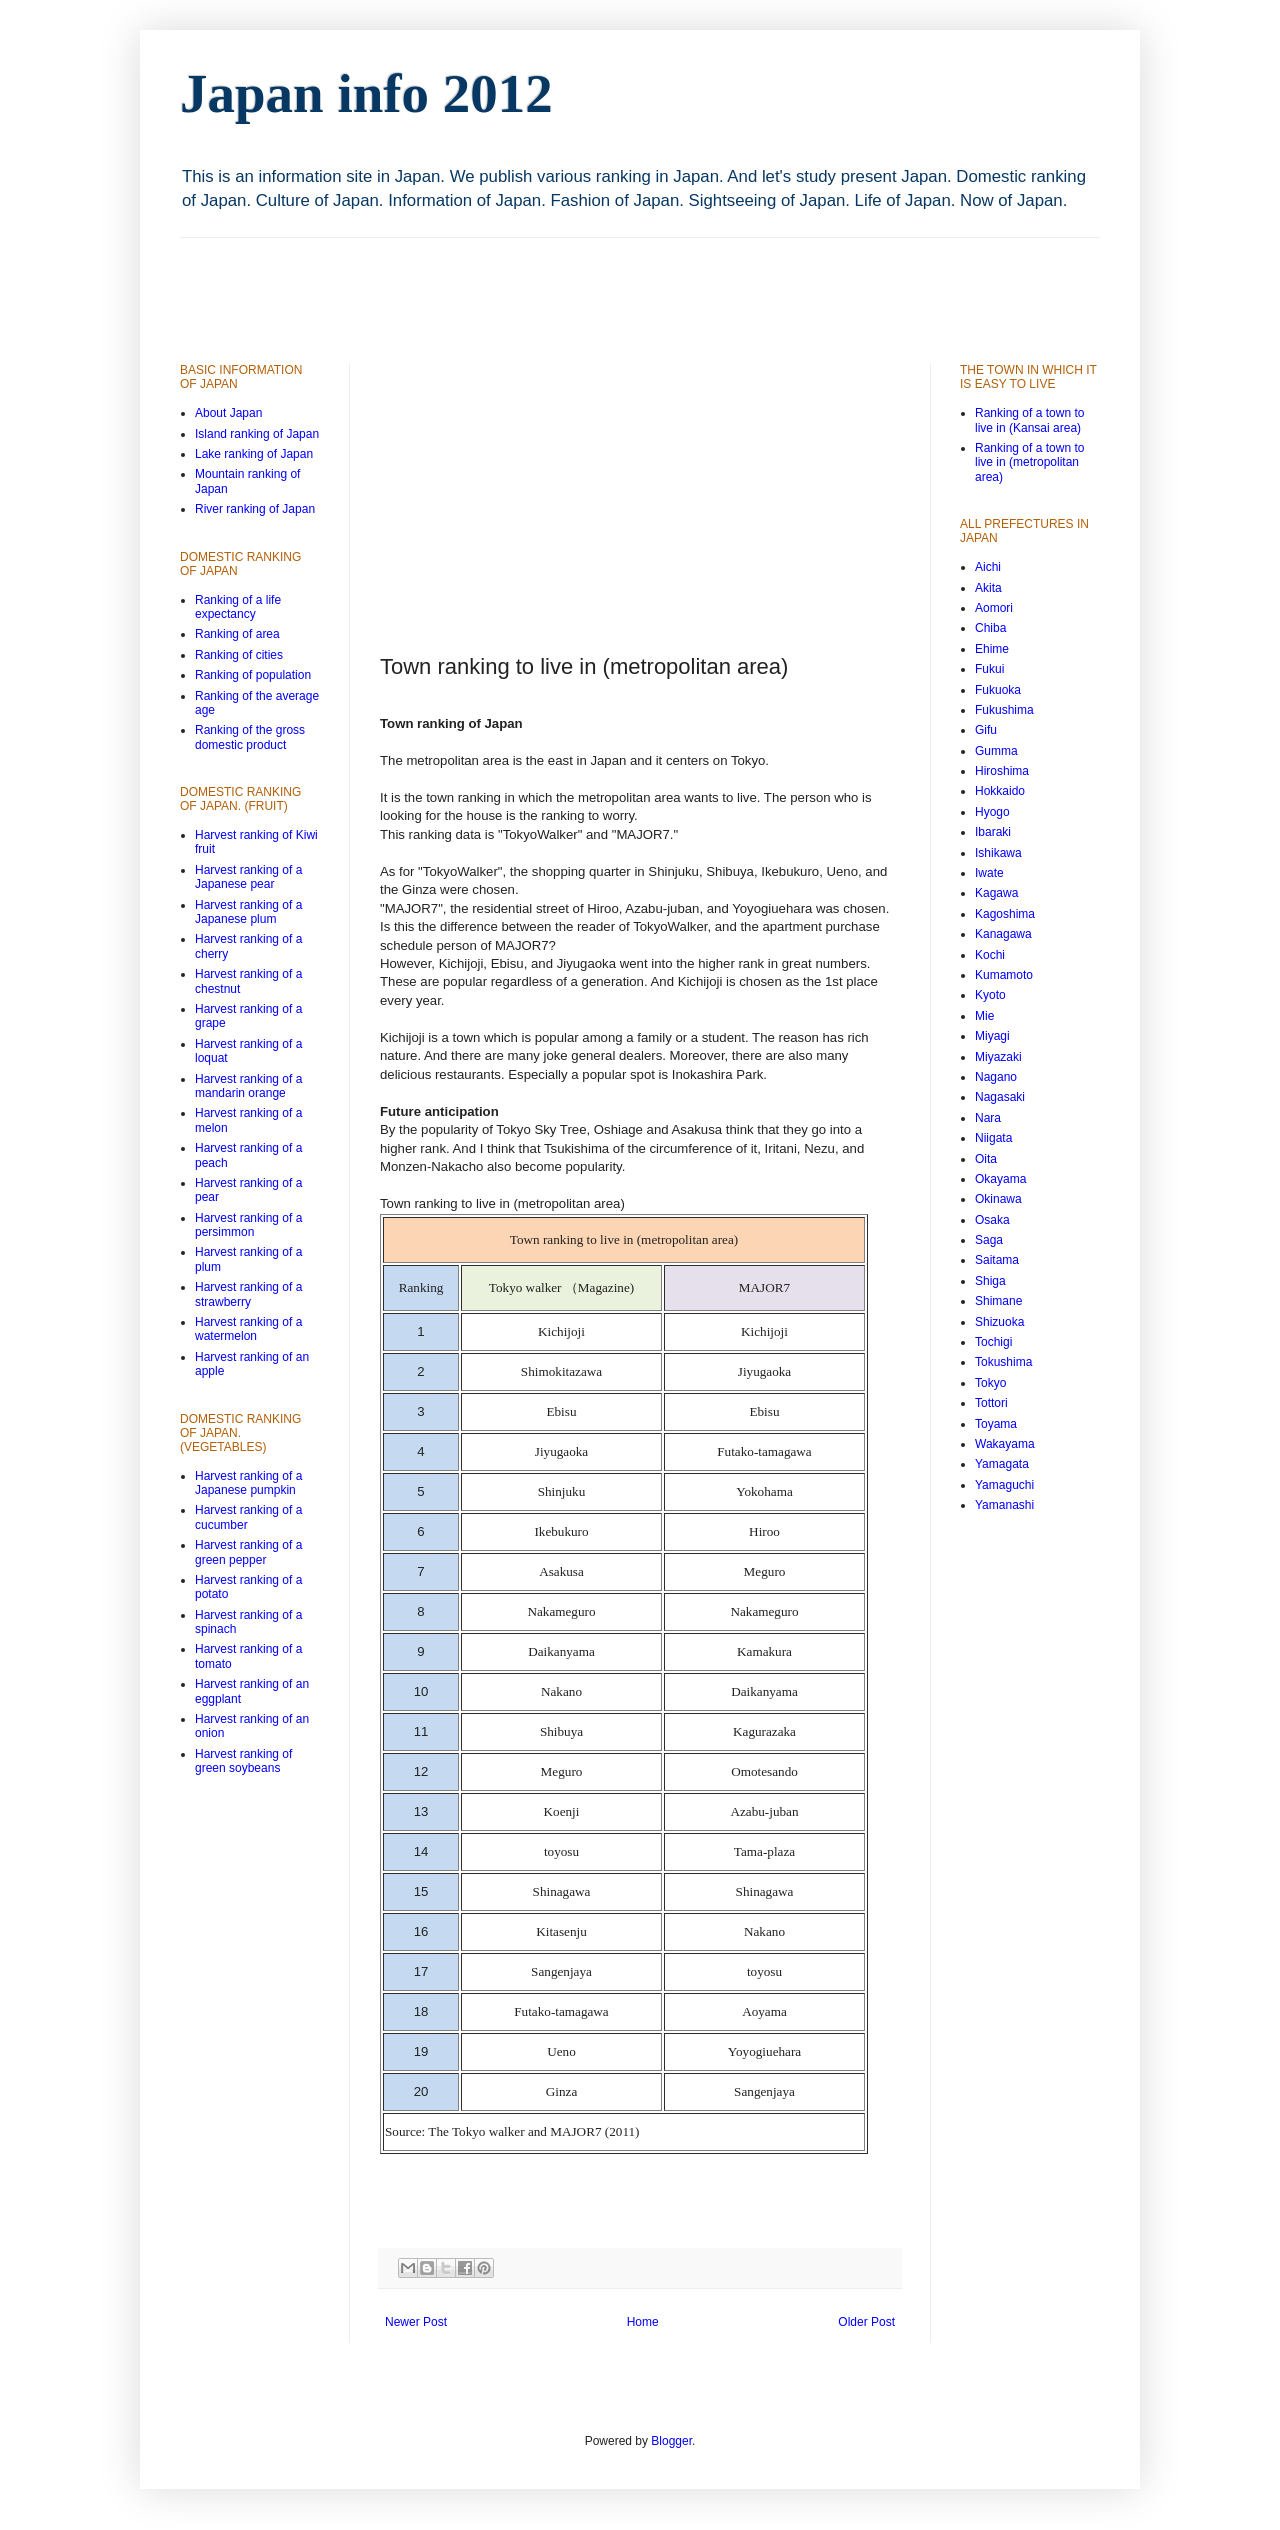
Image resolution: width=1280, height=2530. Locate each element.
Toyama (996, 1424)
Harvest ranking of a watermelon (248, 1329)
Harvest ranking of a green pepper (248, 1552)
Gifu (986, 730)
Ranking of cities (239, 655)
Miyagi (992, 1036)
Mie (984, 1016)
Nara (988, 1118)
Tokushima (1003, 1362)
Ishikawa (998, 853)
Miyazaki (998, 1057)
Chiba (990, 628)
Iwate (989, 873)
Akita (988, 588)
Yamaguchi (1004, 1485)
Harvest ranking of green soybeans (243, 1761)
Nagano (996, 1077)
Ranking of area (237, 634)
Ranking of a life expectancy (238, 607)
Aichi (988, 567)
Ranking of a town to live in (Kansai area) (1029, 420)
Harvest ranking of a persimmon (248, 1225)
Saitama (997, 1260)
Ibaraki (993, 832)
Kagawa (996, 893)
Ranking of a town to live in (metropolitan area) (1029, 462)
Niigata (993, 1138)
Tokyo (990, 1383)
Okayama (1000, 1179)
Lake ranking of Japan (254, 454)
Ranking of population (253, 675)
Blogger (671, 2441)
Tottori (991, 1403)
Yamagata (1002, 1464)
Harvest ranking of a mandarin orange (248, 1086)
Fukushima (1004, 710)
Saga (989, 1240)
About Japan (228, 413)
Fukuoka (998, 690)
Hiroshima (1002, 771)
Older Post (866, 2322)
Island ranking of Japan (257, 434)
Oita (986, 1159)
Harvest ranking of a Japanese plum (248, 912)
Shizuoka (999, 1322)
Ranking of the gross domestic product (250, 737)
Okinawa (998, 1199)
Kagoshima (1005, 914)
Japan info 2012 (366, 93)
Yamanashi (1004, 1505)
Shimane (998, 1301)
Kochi (990, 955)
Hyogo (992, 812)
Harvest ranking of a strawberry (248, 1294)
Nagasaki (1000, 1097)
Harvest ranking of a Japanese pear (248, 877)
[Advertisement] (544, 283)
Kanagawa (1003, 934)
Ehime (992, 649)
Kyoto (990, 995)
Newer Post (416, 2322)
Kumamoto (1004, 975)
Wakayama (1005, 1444)
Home (643, 2322)
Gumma (996, 751)
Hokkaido (1000, 791)
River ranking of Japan (255, 509)
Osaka (992, 1220)
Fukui (989, 669)
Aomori (994, 608)
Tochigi (993, 1342)
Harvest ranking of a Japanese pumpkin (248, 1483)
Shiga (990, 1281)
